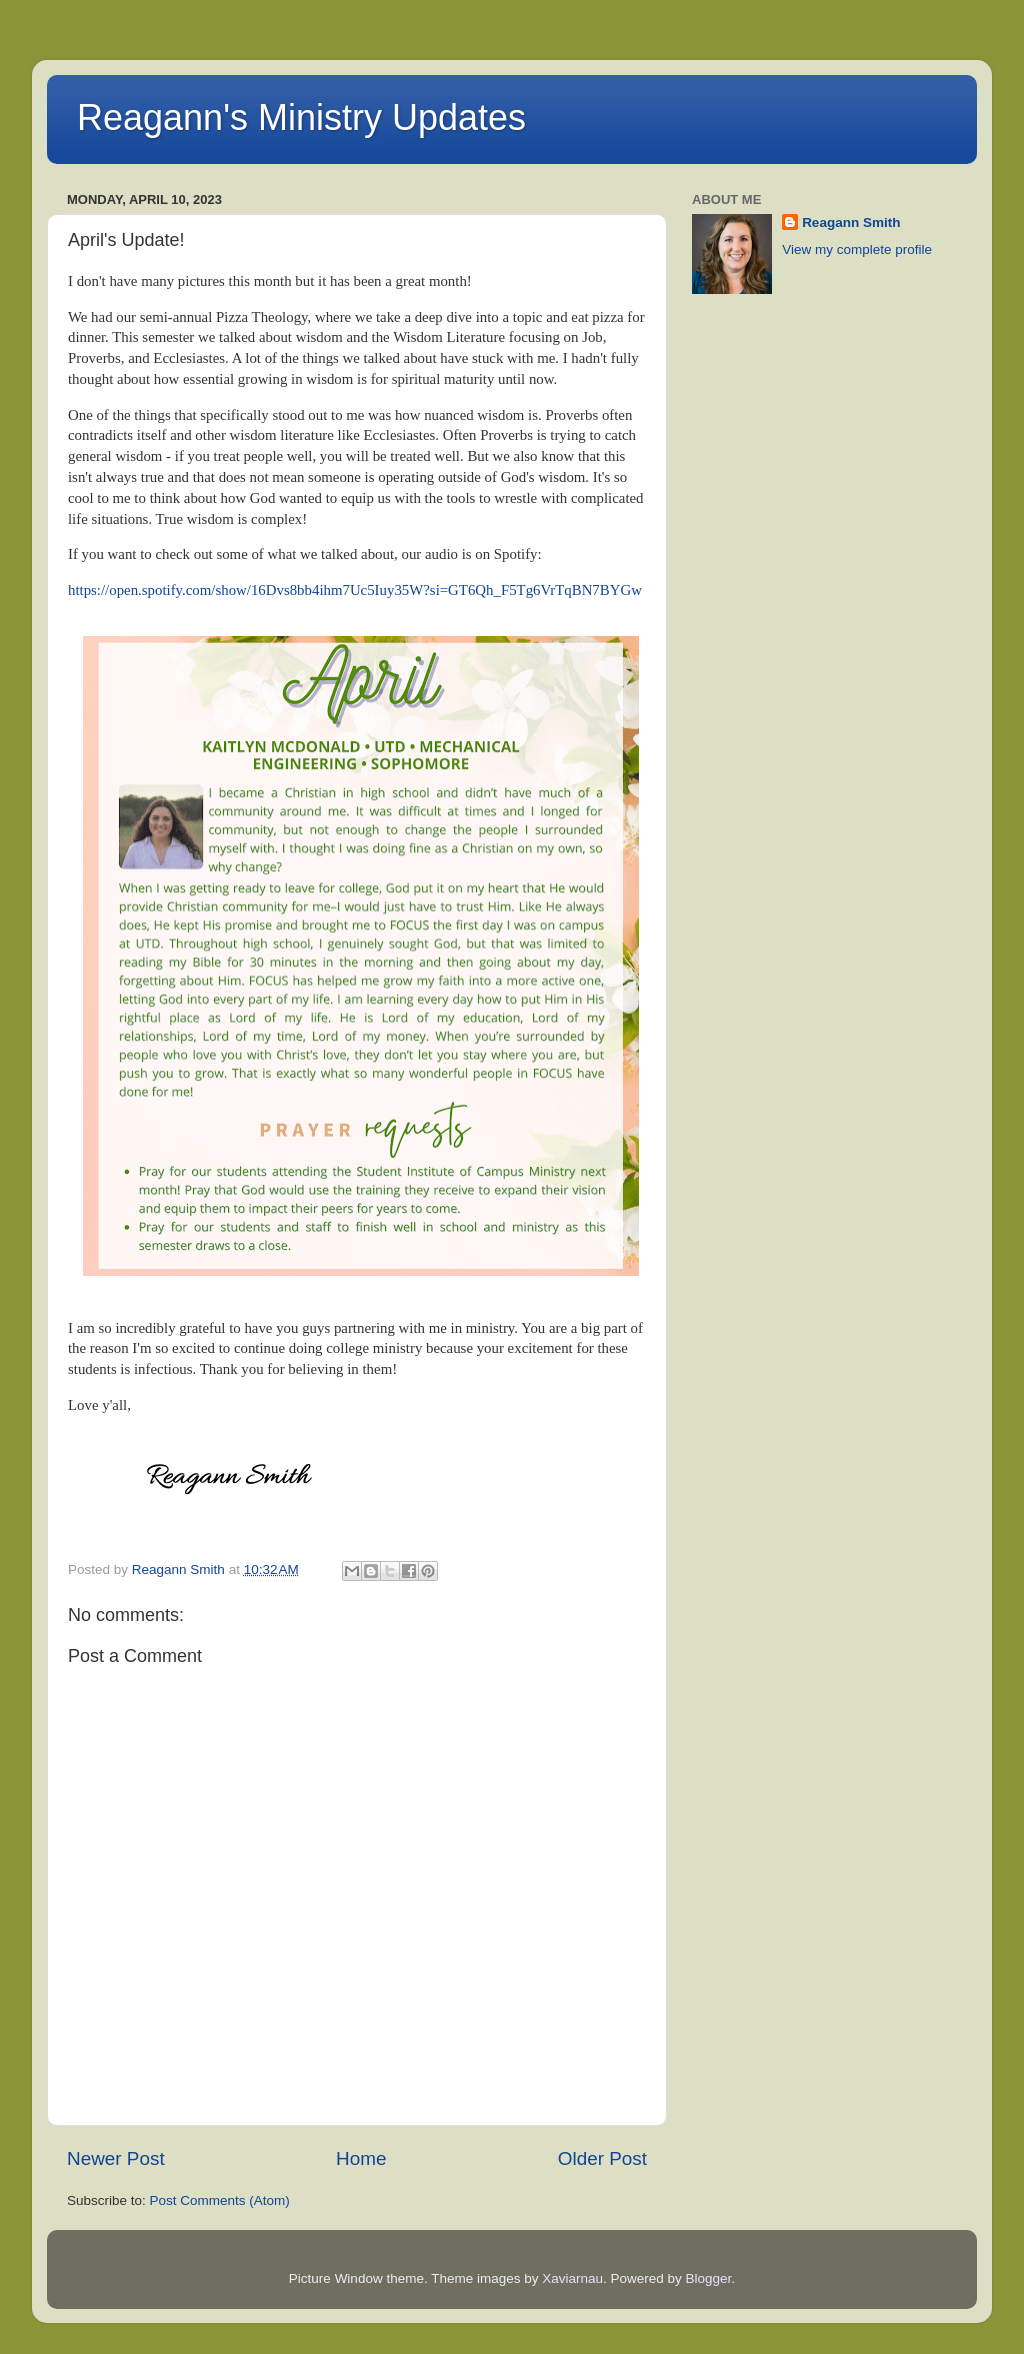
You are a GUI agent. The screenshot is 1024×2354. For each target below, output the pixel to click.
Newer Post (116, 2158)
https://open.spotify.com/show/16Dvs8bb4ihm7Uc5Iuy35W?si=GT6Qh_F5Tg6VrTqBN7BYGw (355, 590)
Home (361, 2158)
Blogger (709, 2278)
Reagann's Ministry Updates (301, 117)
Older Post (602, 2158)
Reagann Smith (851, 222)
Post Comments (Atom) (220, 2200)
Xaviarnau (572, 2278)
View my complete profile (857, 249)
